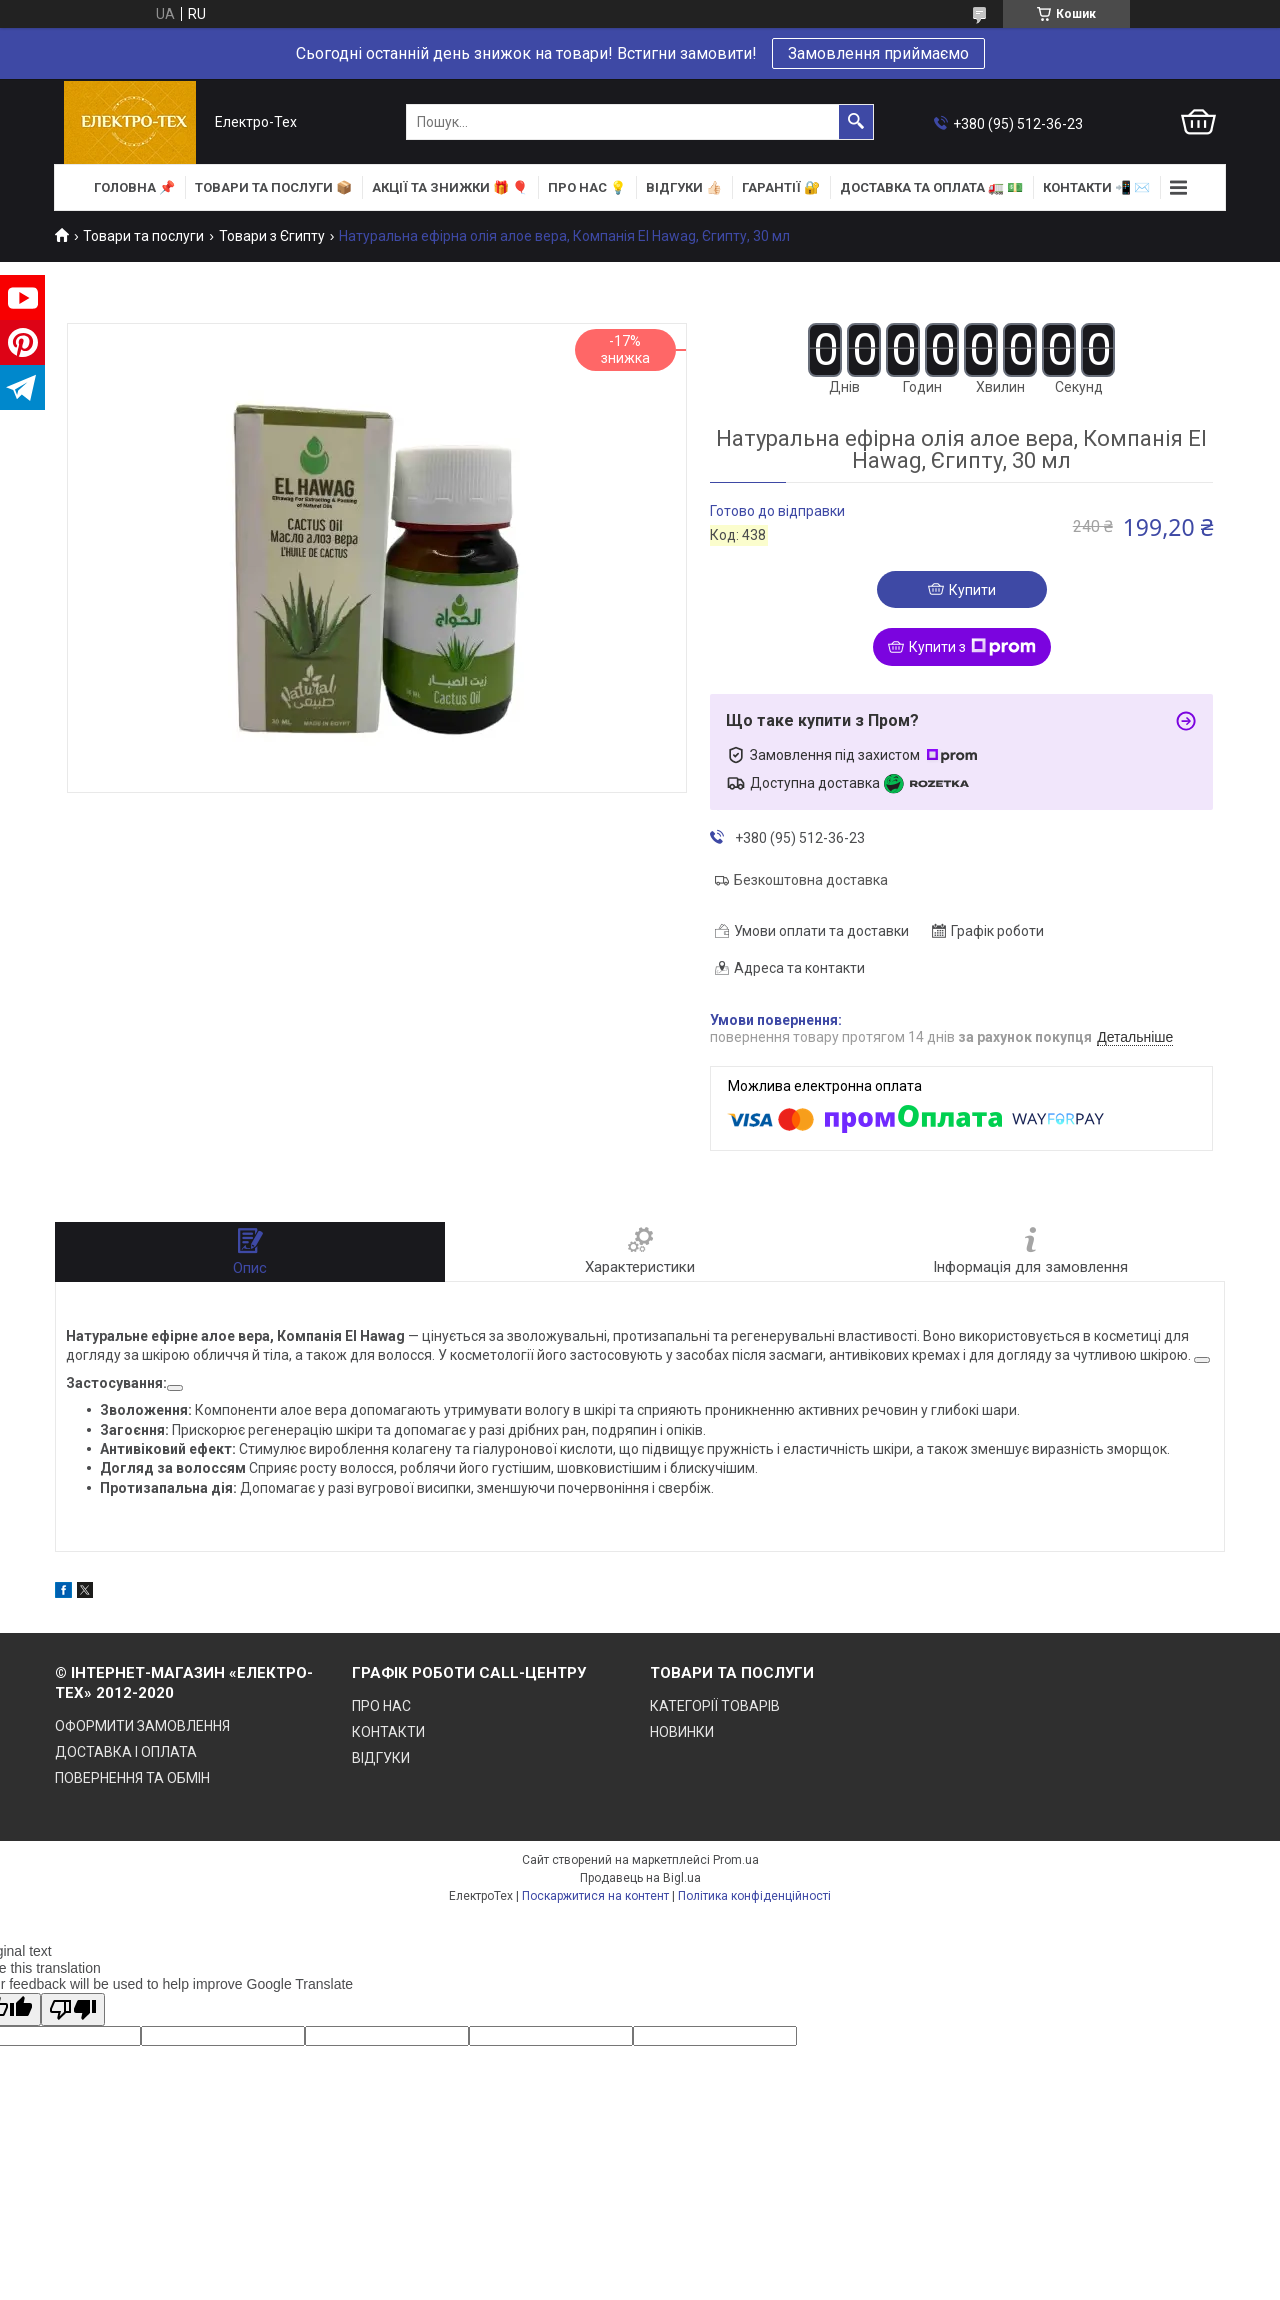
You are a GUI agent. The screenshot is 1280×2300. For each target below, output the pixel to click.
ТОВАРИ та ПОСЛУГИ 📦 (273, 187)
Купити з (972, 647)
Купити (972, 590)
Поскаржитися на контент (595, 1896)
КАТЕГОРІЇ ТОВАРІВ (715, 1706)
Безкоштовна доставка (811, 880)
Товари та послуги (143, 236)
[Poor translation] (73, 2009)
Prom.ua (736, 1860)
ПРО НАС (381, 1706)
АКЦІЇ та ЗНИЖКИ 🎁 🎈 (450, 187)
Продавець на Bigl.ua (640, 1878)
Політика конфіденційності (754, 1896)
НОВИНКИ (682, 1732)
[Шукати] (856, 122)
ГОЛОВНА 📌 (134, 187)
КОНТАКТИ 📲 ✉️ (1096, 187)
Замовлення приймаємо (878, 53)
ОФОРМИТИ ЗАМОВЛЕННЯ (142, 1726)
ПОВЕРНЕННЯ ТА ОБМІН (132, 1778)
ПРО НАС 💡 (587, 187)
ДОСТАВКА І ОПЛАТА (126, 1752)
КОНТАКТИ (388, 1732)
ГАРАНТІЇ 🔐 (781, 187)
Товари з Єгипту (272, 236)
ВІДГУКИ (381, 1758)
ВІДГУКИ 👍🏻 (684, 187)
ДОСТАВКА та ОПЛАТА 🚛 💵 (931, 187)
